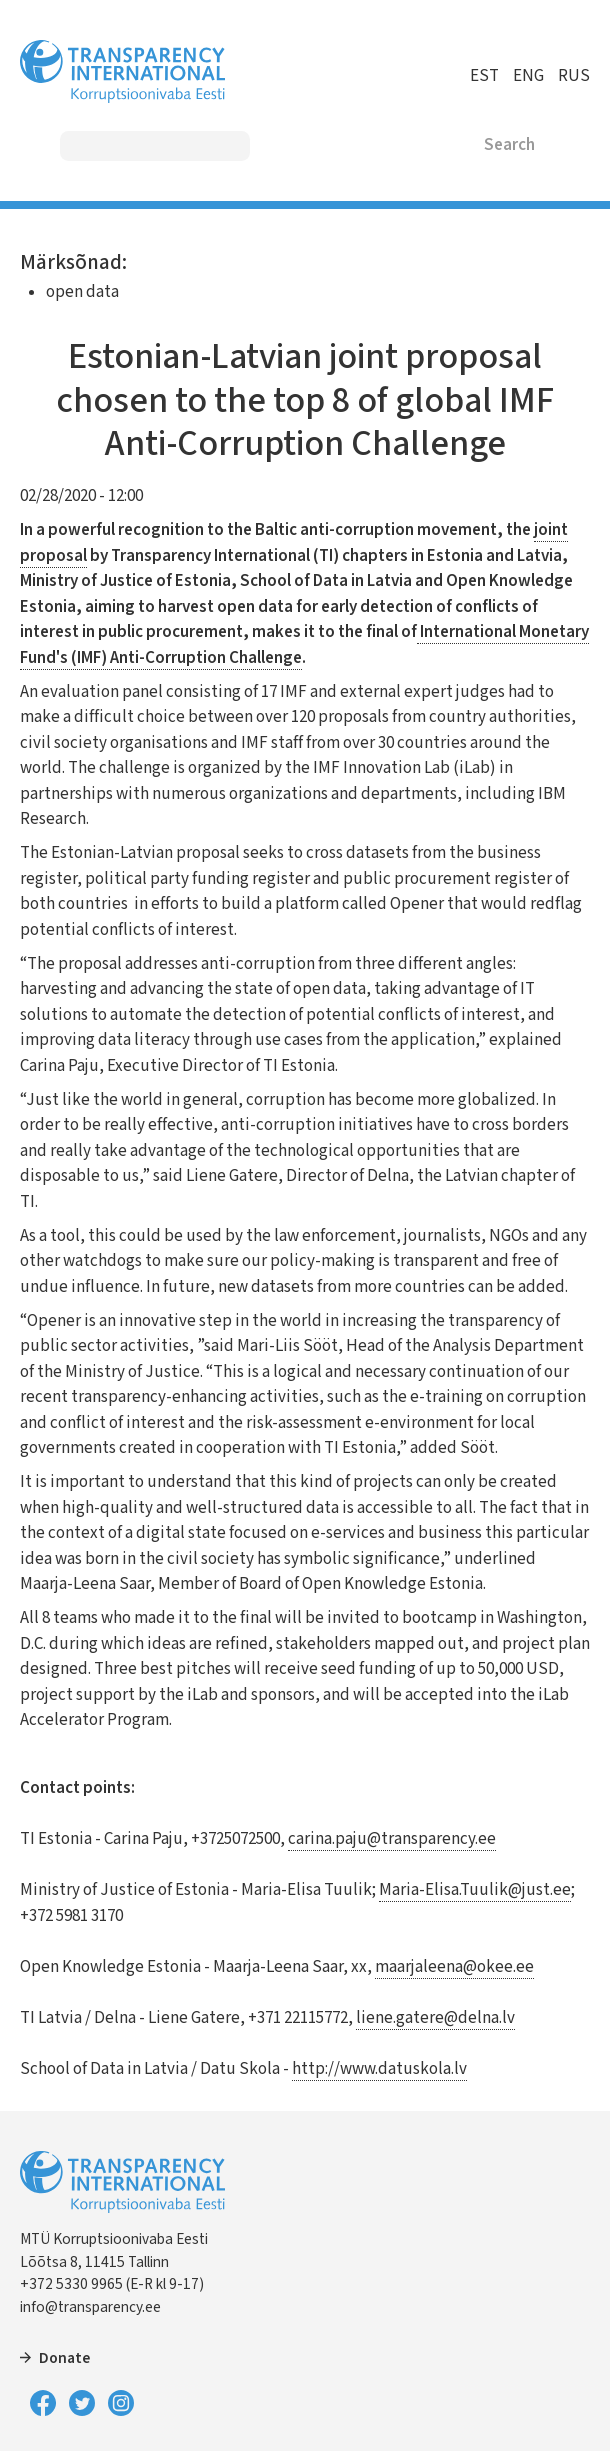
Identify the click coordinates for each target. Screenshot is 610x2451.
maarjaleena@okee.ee (454, 1967)
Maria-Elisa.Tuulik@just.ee (475, 1890)
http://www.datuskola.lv (379, 2069)
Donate (64, 2358)
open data (82, 292)
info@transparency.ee (90, 2307)
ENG (528, 76)
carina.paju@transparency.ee (392, 1839)
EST (484, 76)
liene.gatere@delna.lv (435, 2018)
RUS (574, 76)
